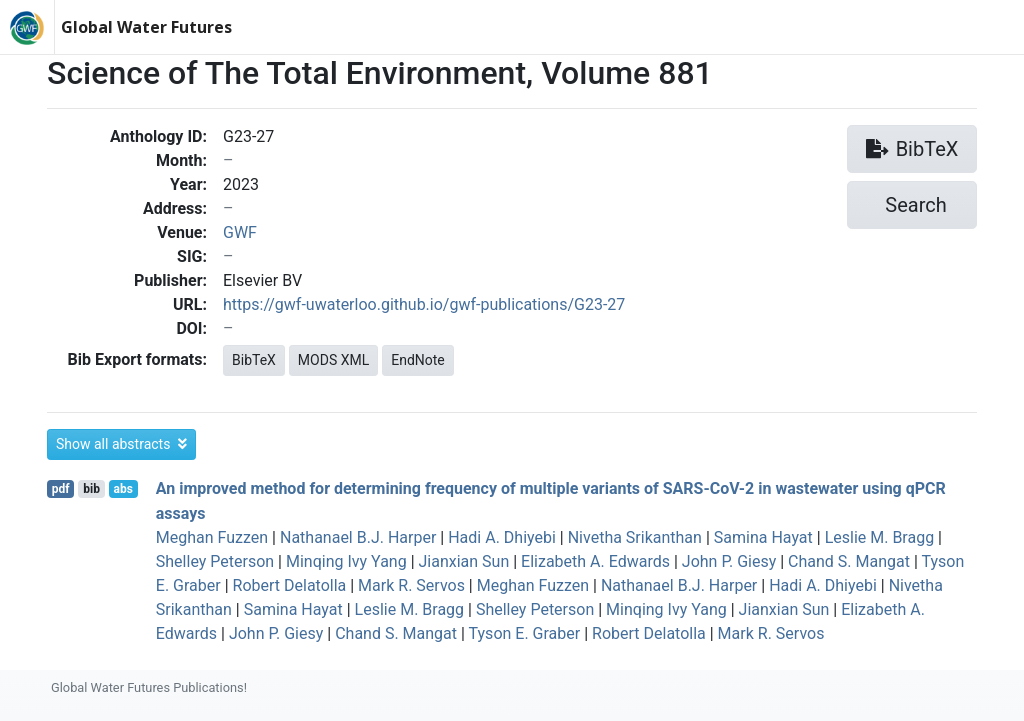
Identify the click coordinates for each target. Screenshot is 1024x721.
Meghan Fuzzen (212, 537)
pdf (61, 489)
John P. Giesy (729, 561)
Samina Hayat (763, 537)
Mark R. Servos (411, 585)
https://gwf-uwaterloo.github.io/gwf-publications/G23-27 (424, 304)
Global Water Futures (146, 27)
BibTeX (254, 360)
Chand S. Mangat (849, 561)
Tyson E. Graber (525, 633)
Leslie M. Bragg (880, 537)
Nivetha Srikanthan (635, 537)
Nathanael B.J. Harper (358, 537)
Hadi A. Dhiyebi (502, 537)
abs (122, 489)
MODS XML (333, 360)
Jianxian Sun (464, 561)
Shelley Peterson (215, 561)
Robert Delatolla (290, 585)
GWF (240, 232)
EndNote (418, 360)
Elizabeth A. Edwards (595, 561)
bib (91, 489)
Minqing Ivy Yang (346, 561)
